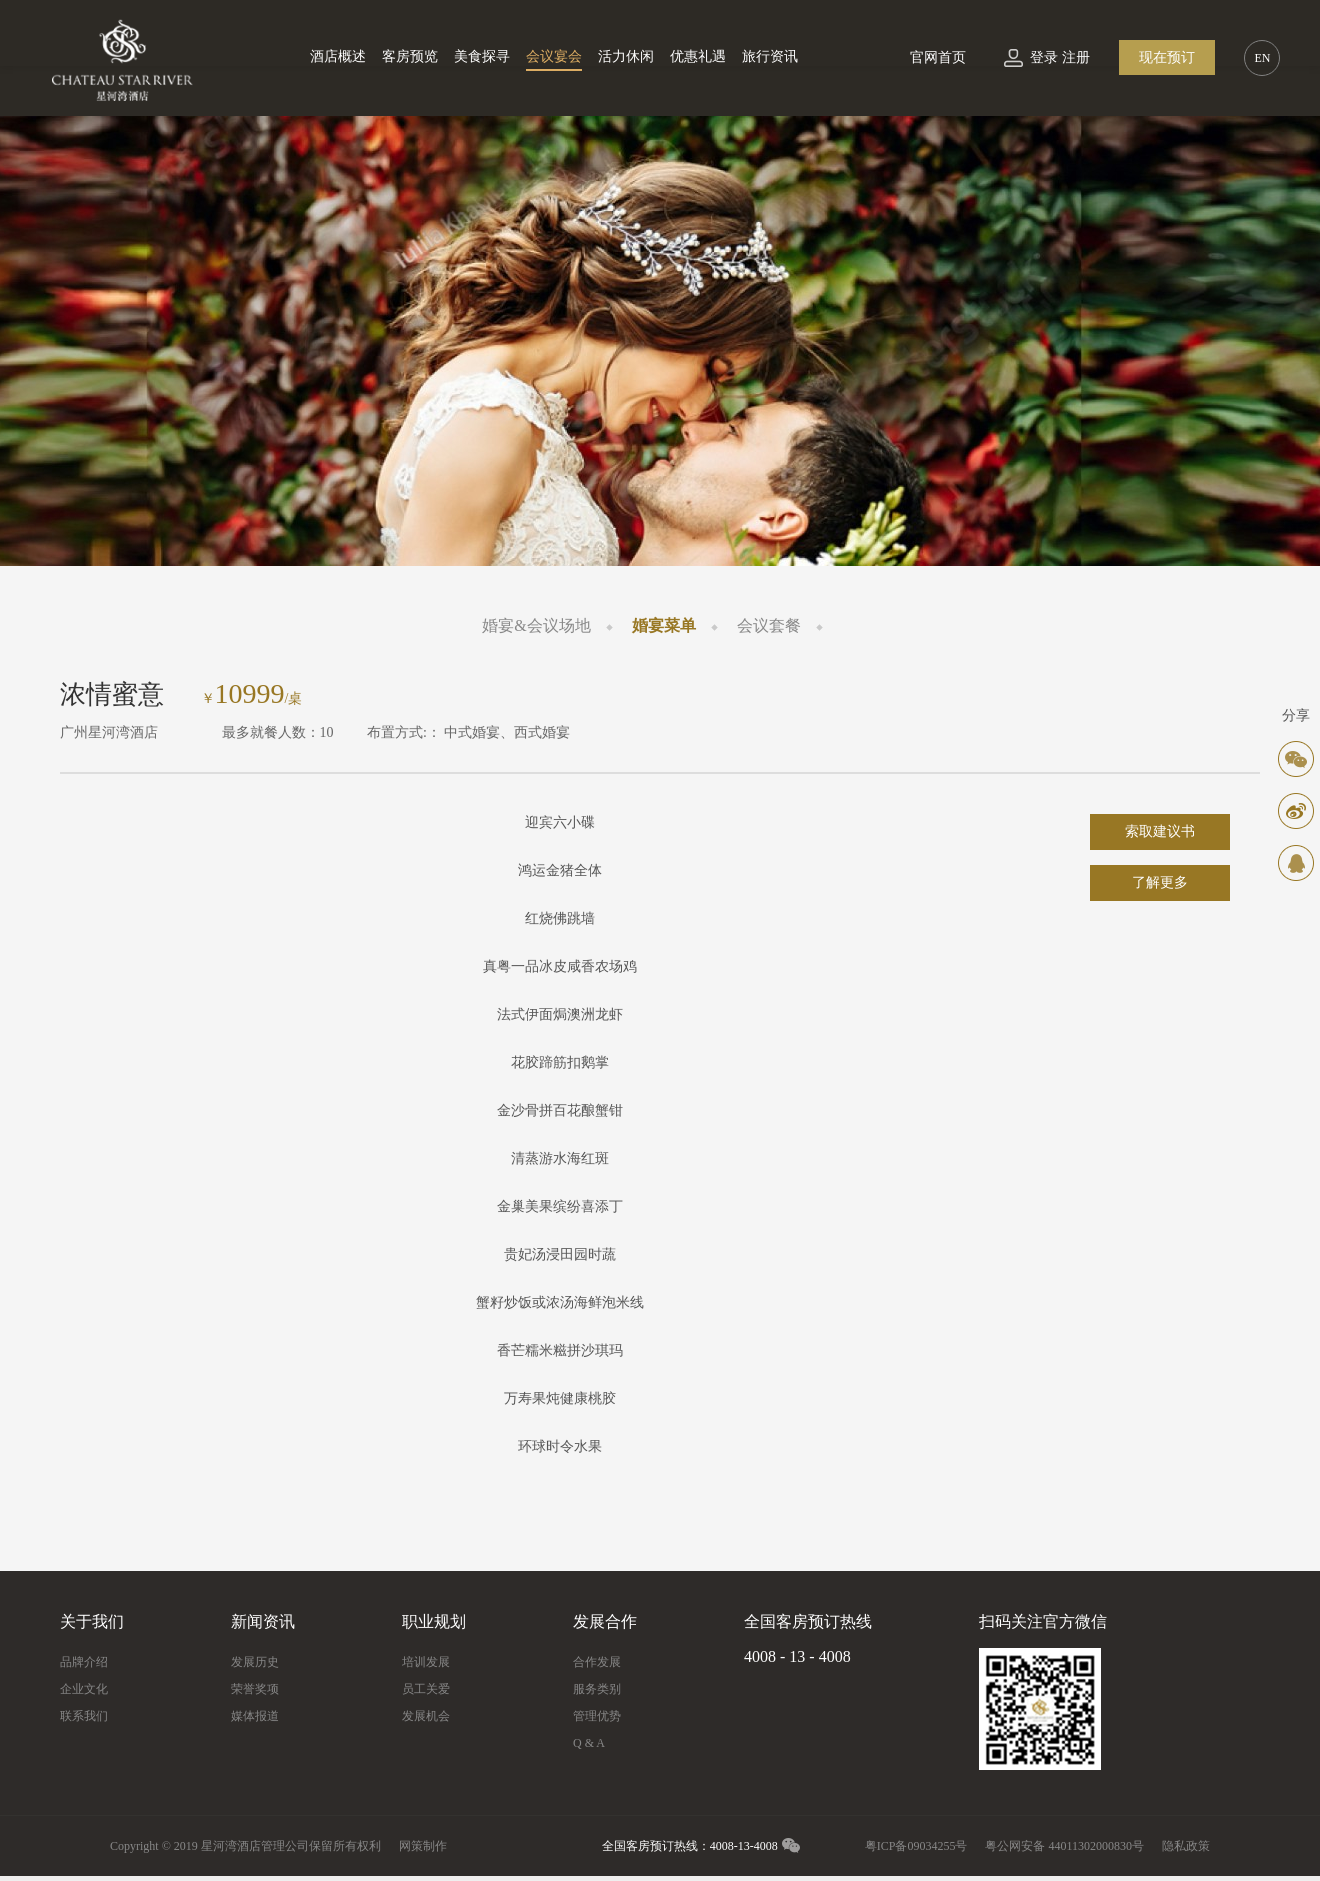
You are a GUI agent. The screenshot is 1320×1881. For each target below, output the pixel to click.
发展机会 (426, 1716)
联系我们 (84, 1716)
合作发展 (597, 1662)
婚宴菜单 (664, 625)
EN (1262, 58)
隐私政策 (1186, 1846)
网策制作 (423, 1846)
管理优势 (597, 1716)
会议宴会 (554, 56)
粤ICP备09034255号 (916, 1846)
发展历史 (255, 1662)
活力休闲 (626, 56)
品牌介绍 (84, 1662)
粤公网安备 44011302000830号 (1064, 1846)
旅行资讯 (770, 56)
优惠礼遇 (698, 56)
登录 (1044, 57)
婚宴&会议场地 (536, 625)
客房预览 (410, 56)
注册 (1076, 57)
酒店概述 (338, 56)
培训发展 (426, 1662)
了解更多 (1160, 882)
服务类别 (597, 1689)
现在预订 (1167, 57)
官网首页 (938, 57)
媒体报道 (255, 1716)
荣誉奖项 (255, 1689)
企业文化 (84, 1689)
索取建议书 (1160, 831)
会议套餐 (769, 625)
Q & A (589, 1743)
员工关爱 (426, 1689)
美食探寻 (482, 56)
